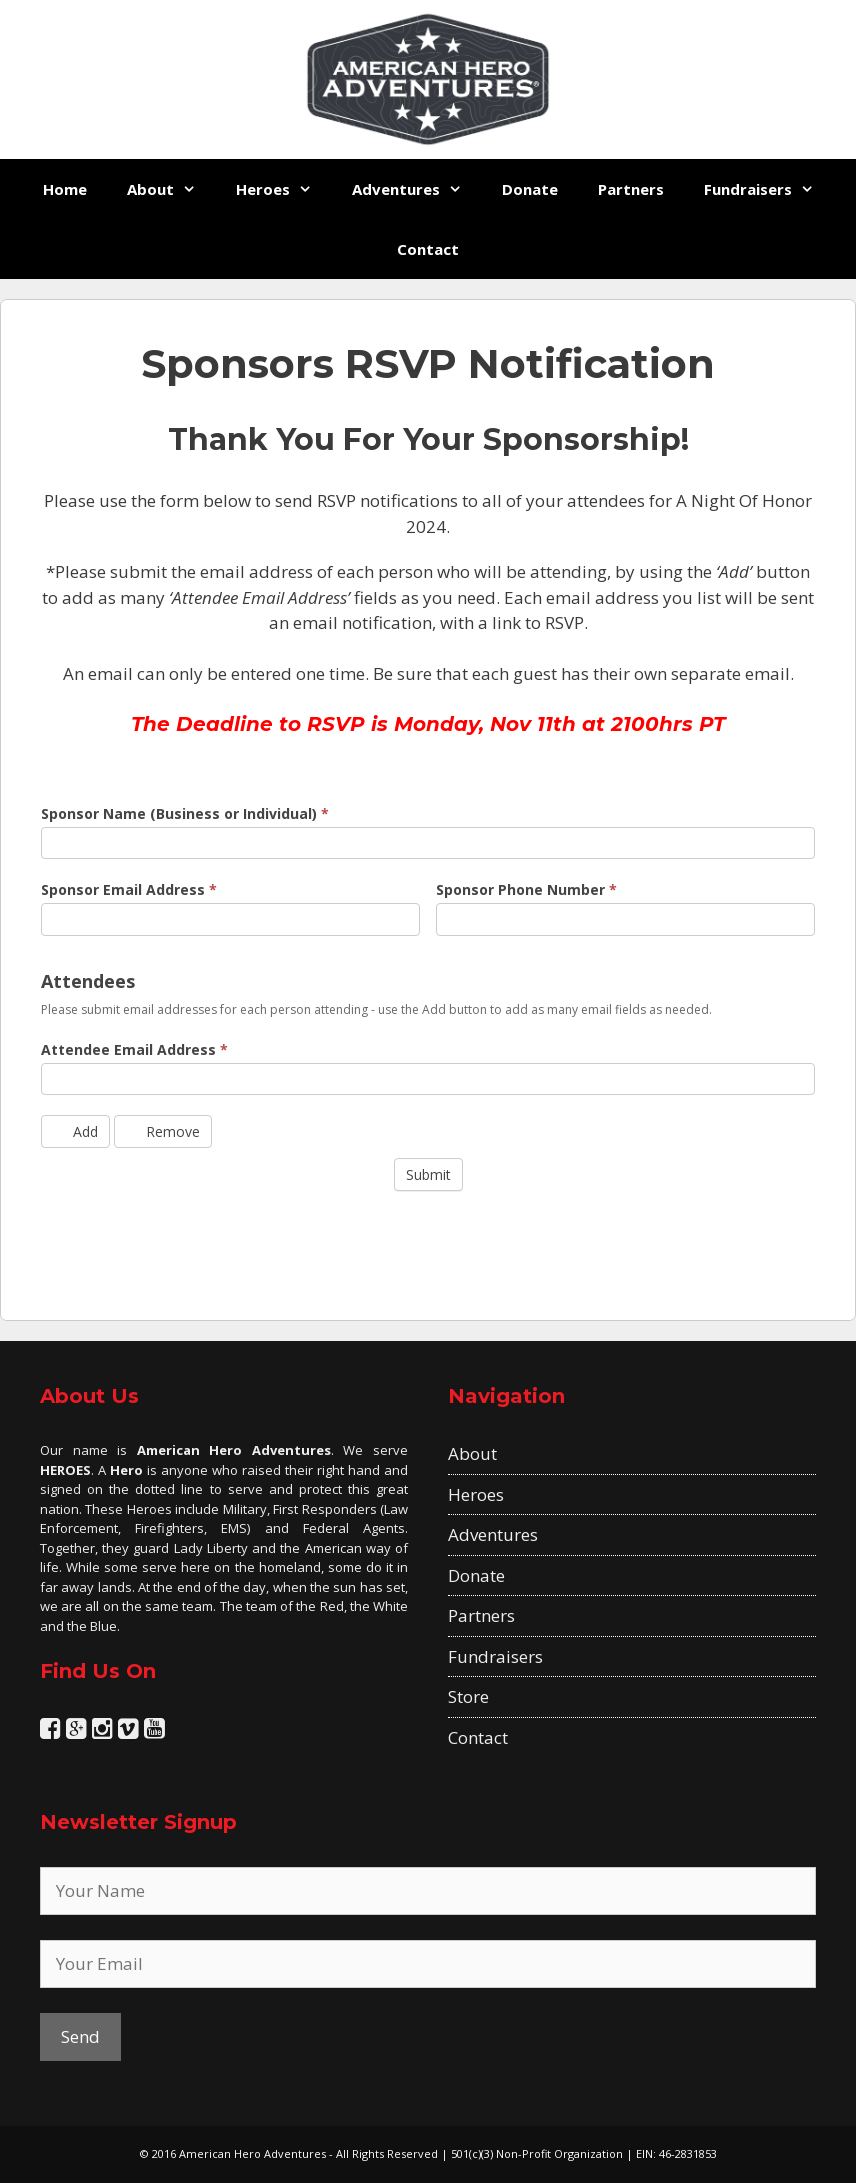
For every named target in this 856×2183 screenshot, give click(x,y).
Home (65, 189)
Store (468, 1696)
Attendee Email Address (134, 1049)
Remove (163, 1131)
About (171, 189)
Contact (428, 249)
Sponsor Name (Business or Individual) (185, 813)
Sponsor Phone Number (526, 889)
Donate (530, 189)
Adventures (417, 189)
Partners (631, 189)
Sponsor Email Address (129, 889)
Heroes (284, 189)
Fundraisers (769, 189)
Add (75, 1131)
